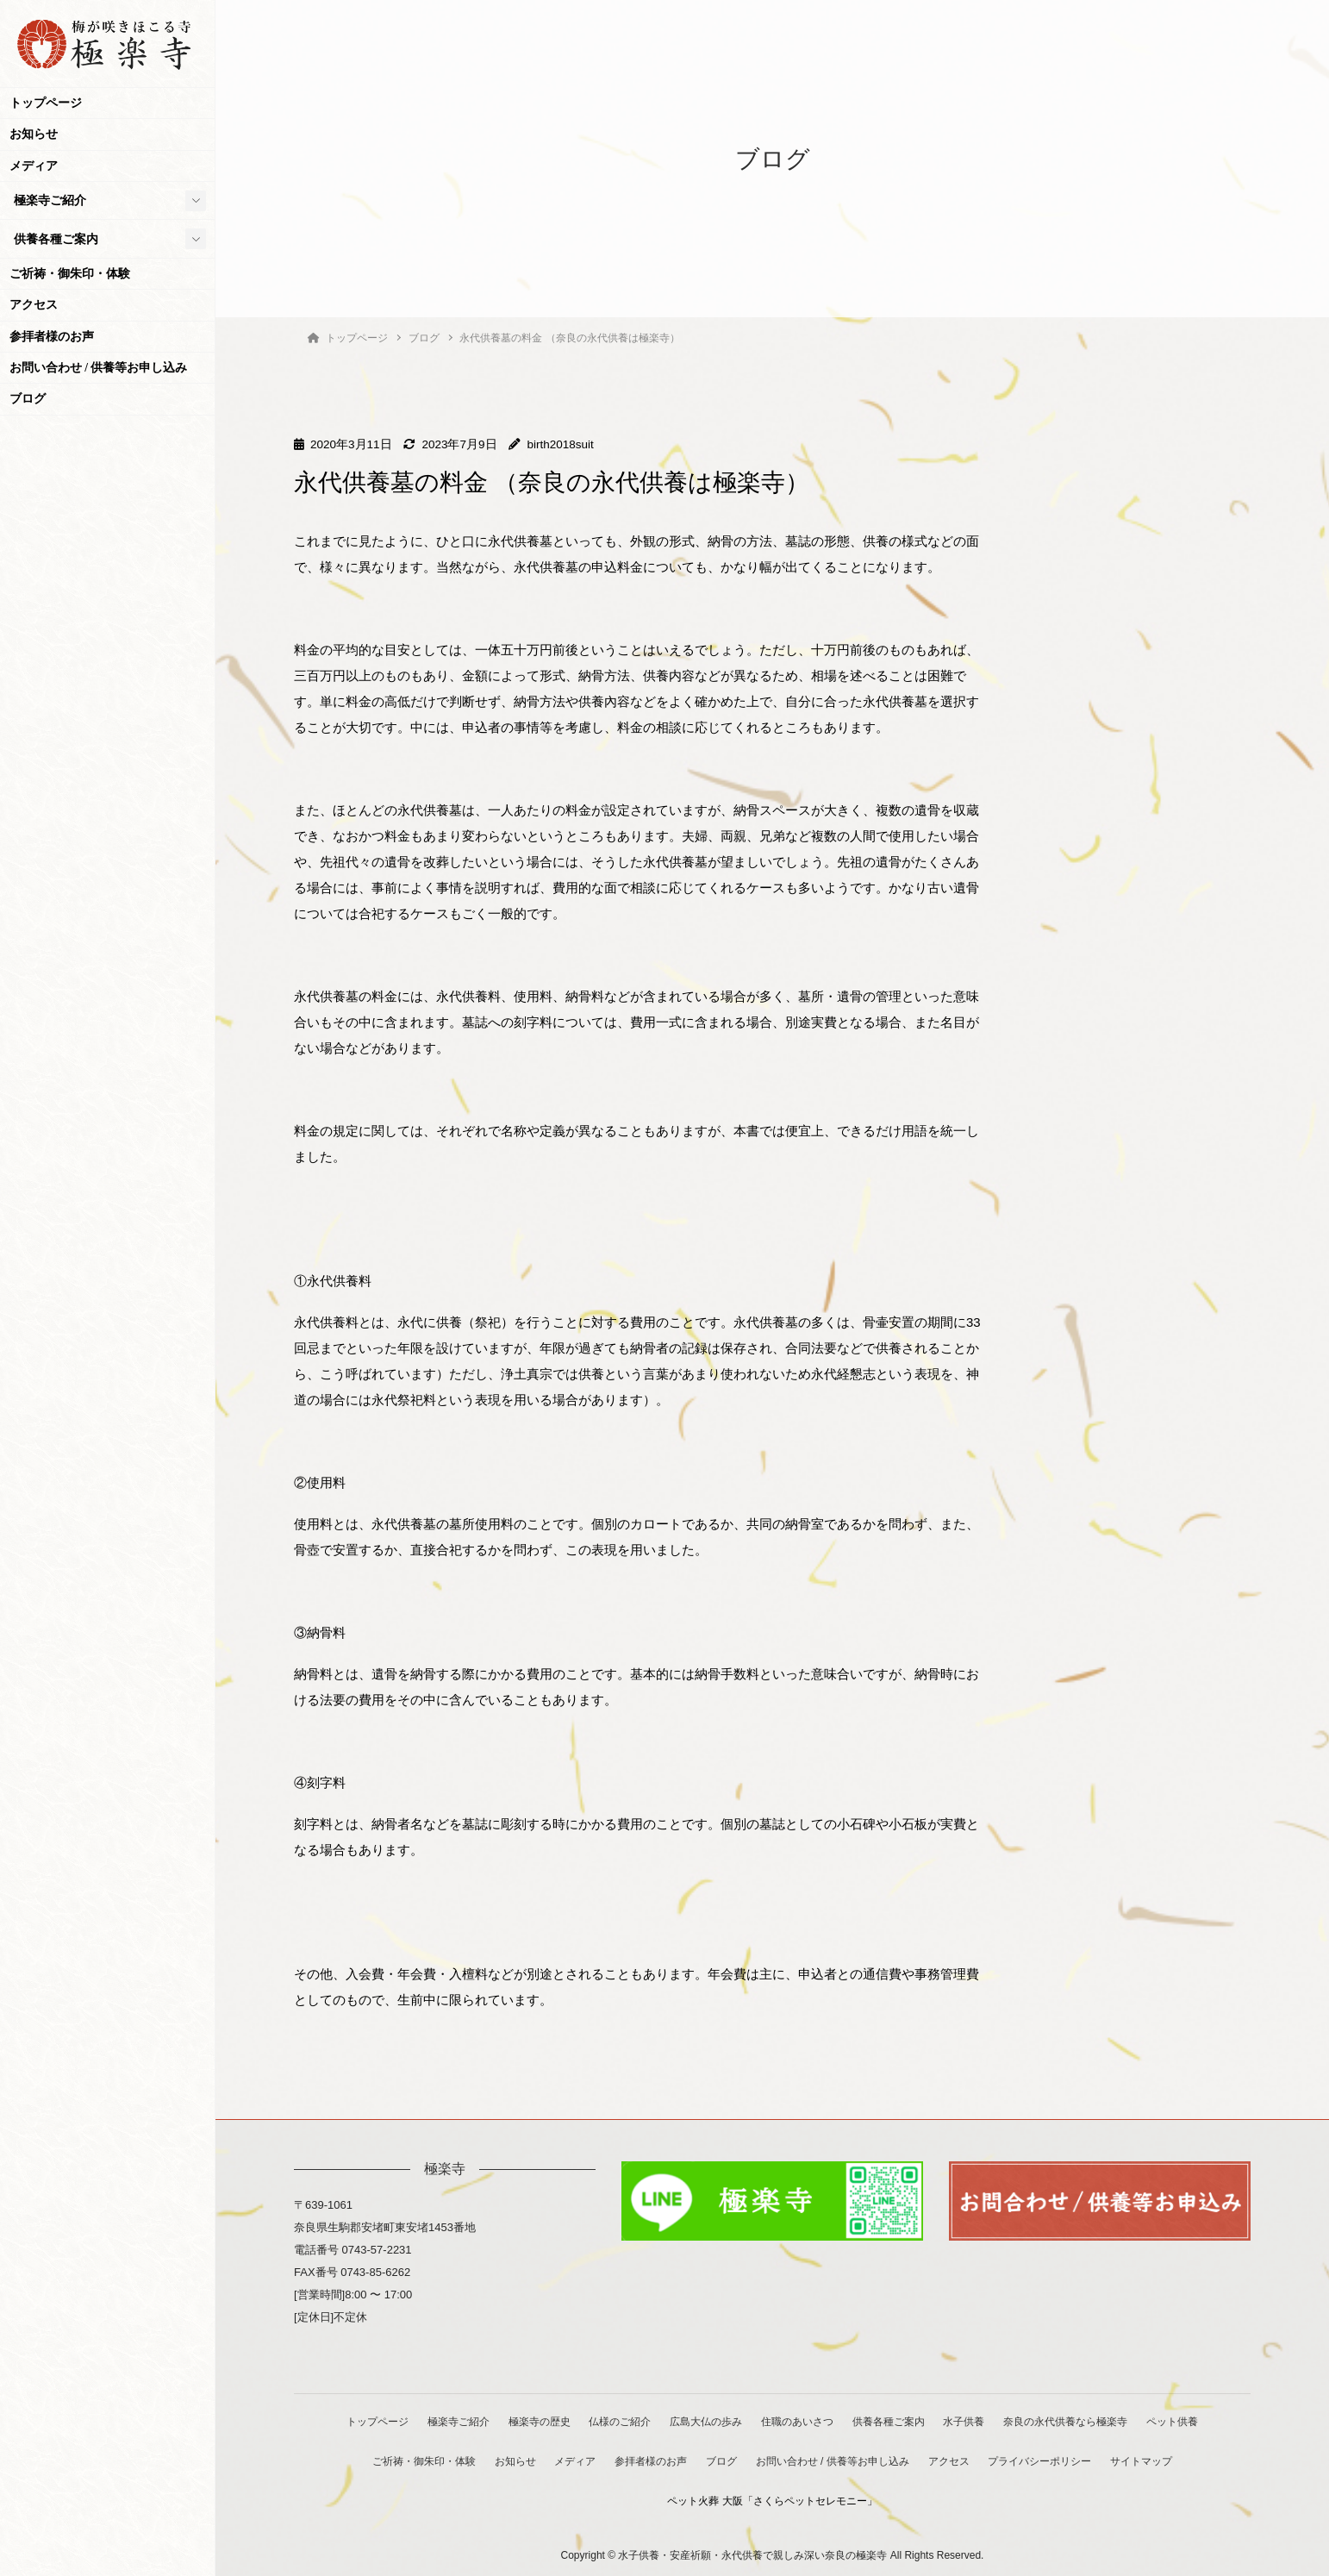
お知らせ (33, 134)
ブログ (27, 398)
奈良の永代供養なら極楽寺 (1076, 2420)
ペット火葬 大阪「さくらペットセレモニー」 (772, 2497)
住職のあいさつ (799, 2420)
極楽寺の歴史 (532, 2420)
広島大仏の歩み (705, 2420)
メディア (33, 165)
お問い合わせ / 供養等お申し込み (98, 367)
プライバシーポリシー (1049, 2459)
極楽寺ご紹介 (50, 200)
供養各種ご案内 (56, 239)
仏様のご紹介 (616, 2420)
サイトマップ (1153, 2459)
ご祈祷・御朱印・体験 (69, 273)
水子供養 (972, 2420)
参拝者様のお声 (51, 336)
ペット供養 (1186, 2420)
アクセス (33, 304)
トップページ (45, 103)
